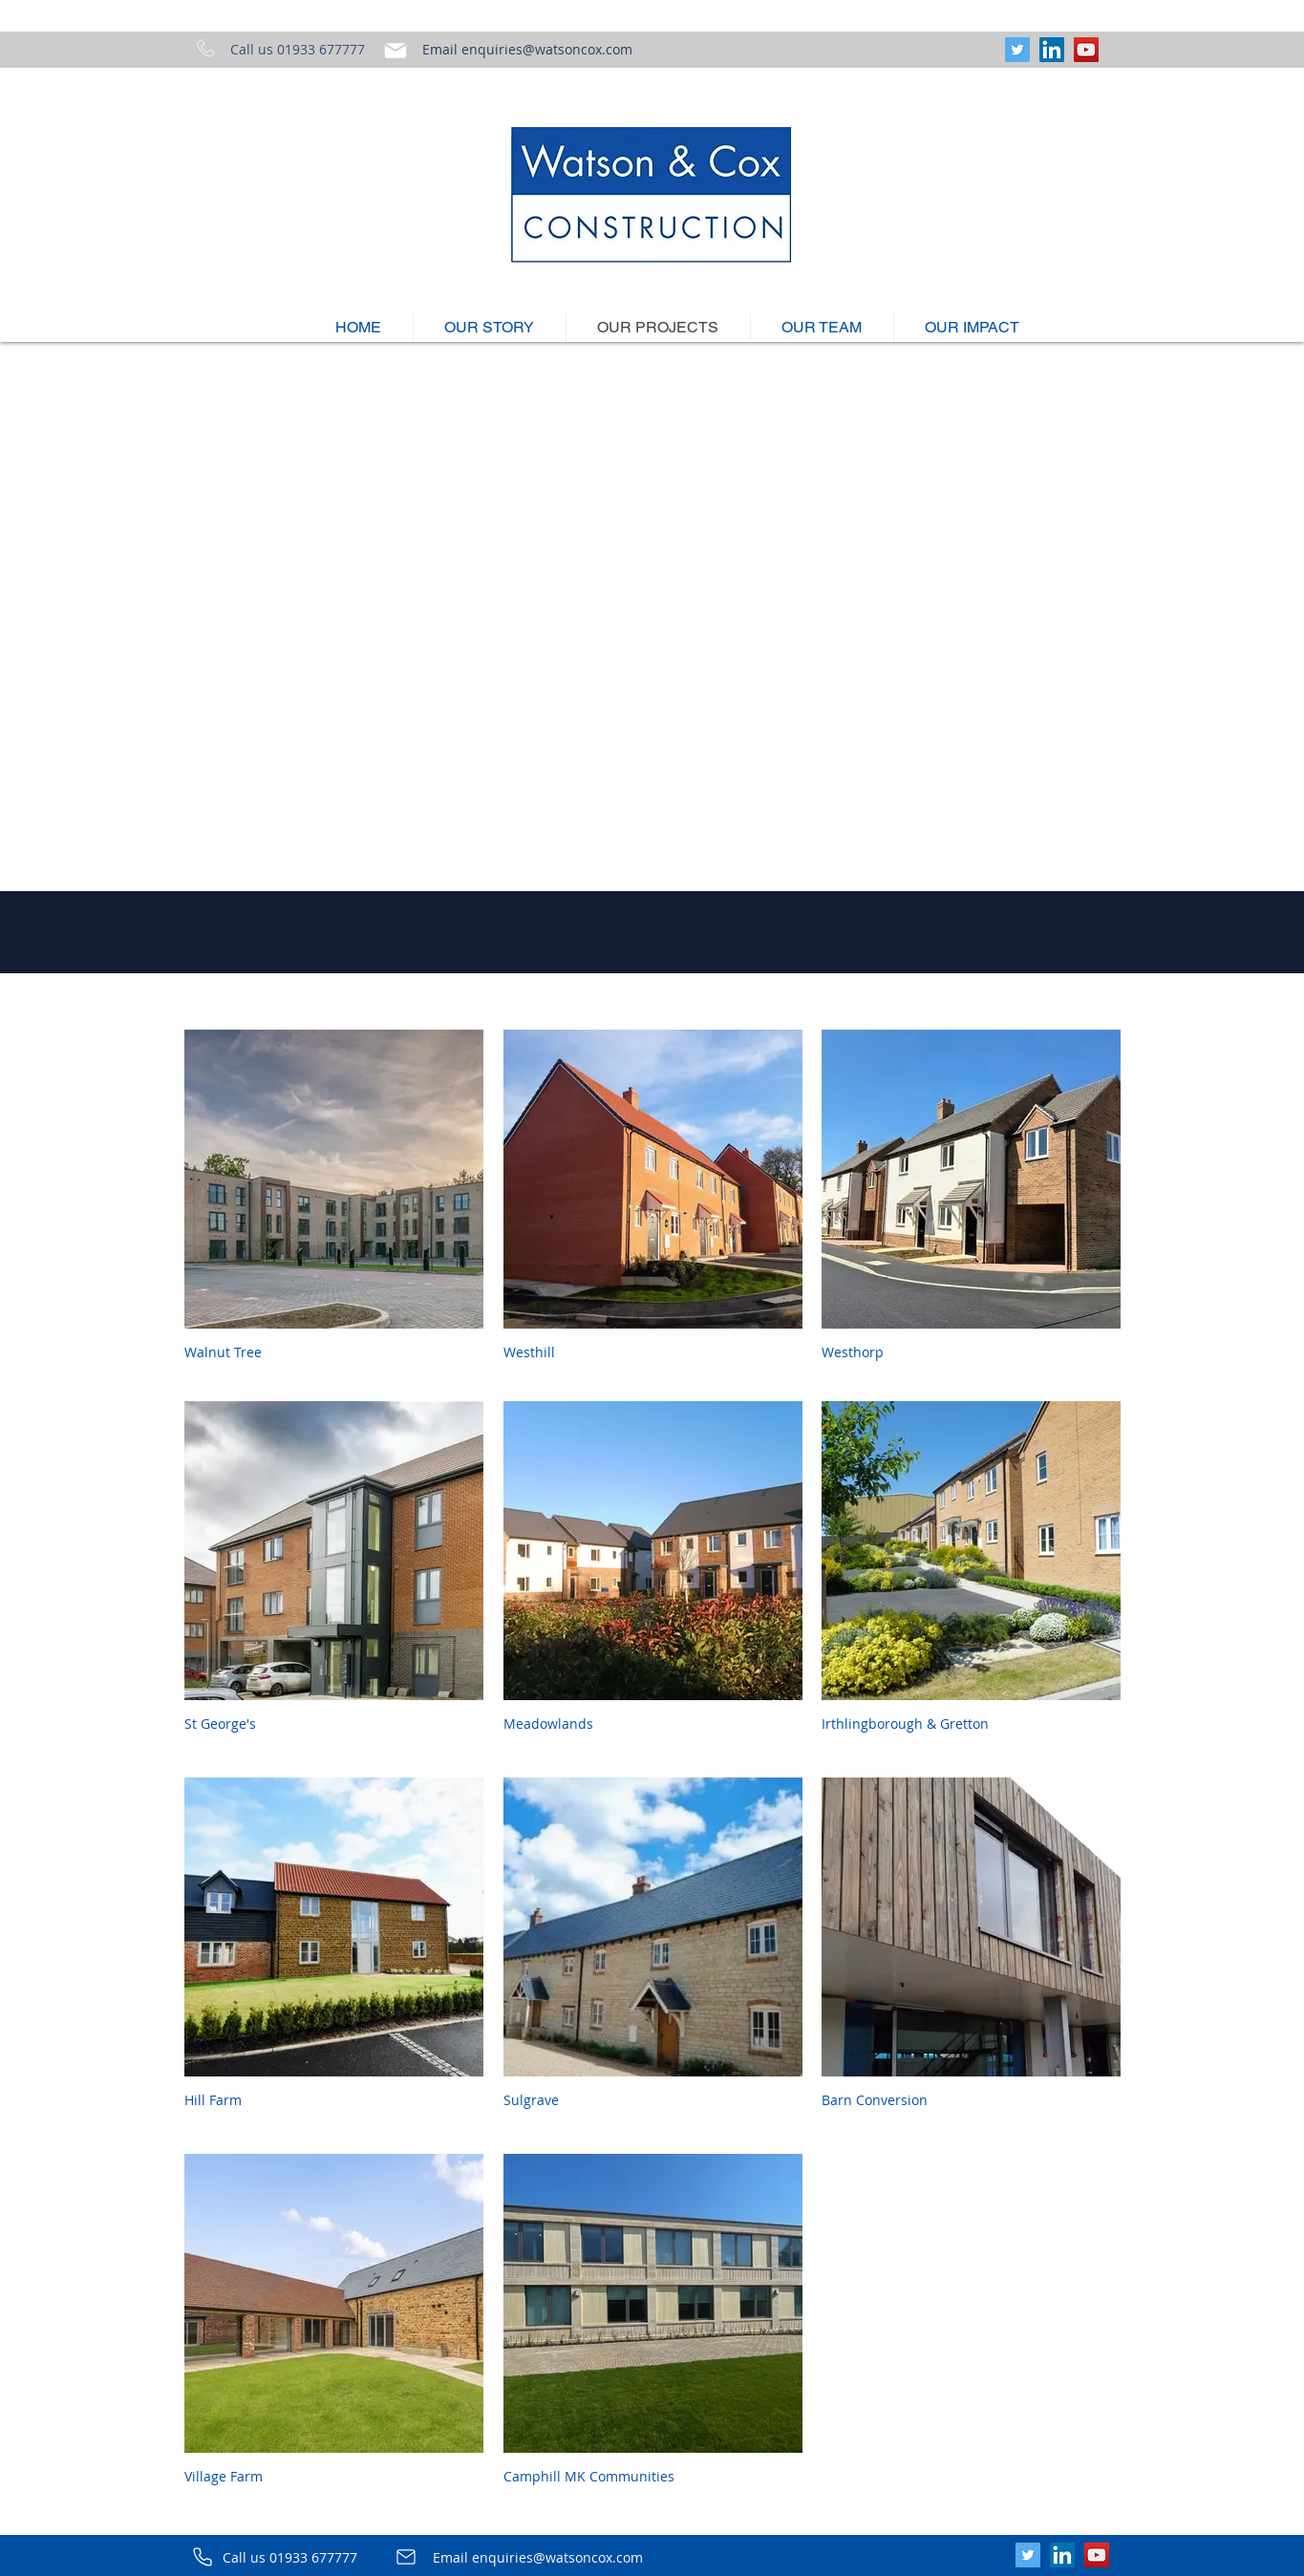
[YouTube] (1086, 49)
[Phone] (202, 2557)
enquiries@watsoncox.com (546, 49)
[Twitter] (1017, 49)
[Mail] (395, 50)
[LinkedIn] (1051, 49)
